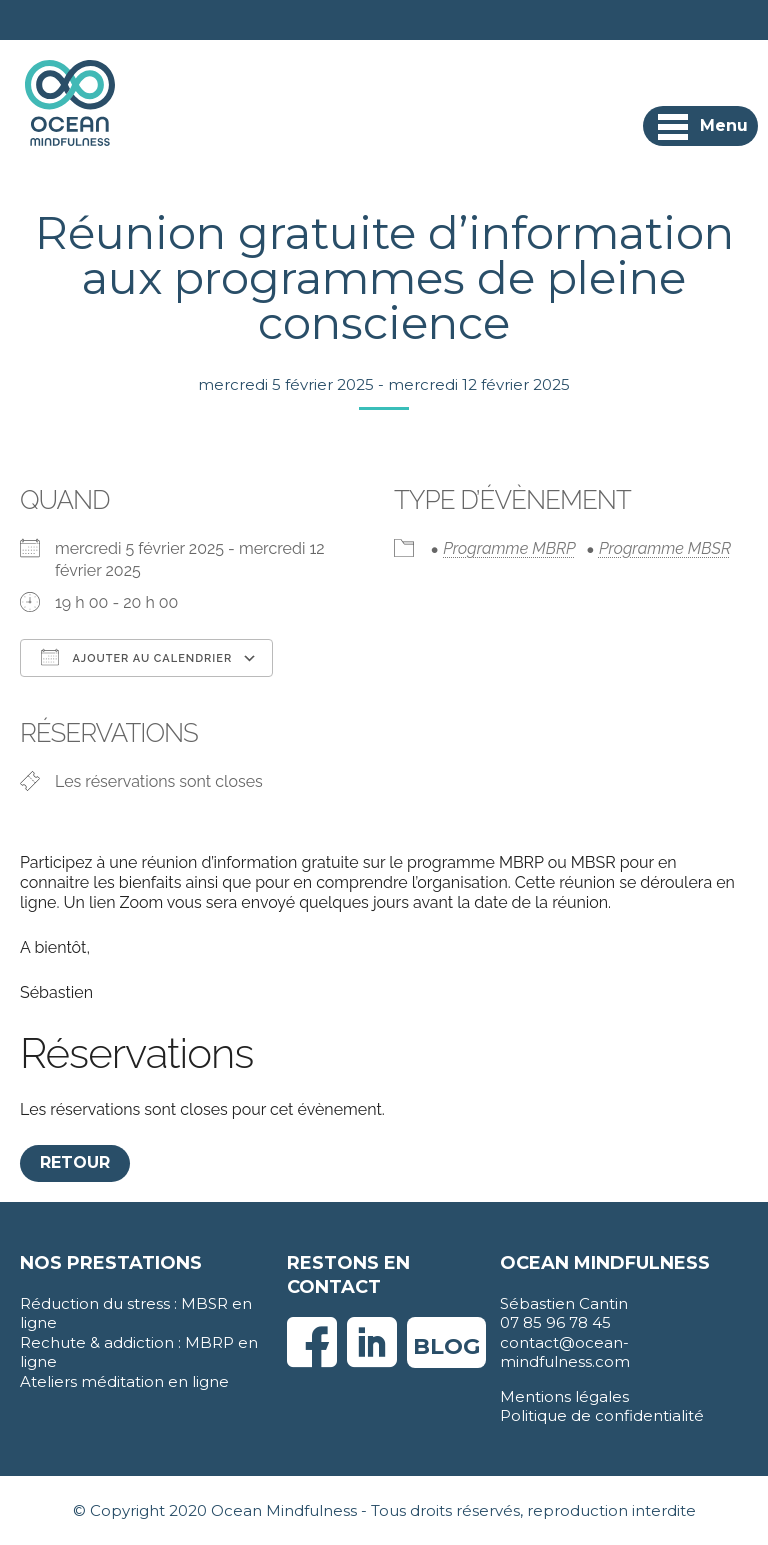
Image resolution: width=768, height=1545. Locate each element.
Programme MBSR (665, 548)
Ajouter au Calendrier (136, 657)
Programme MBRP (509, 548)
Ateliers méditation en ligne (124, 1381)
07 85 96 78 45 (555, 1322)
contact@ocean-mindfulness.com (565, 1352)
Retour (75, 1162)
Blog (446, 1346)
